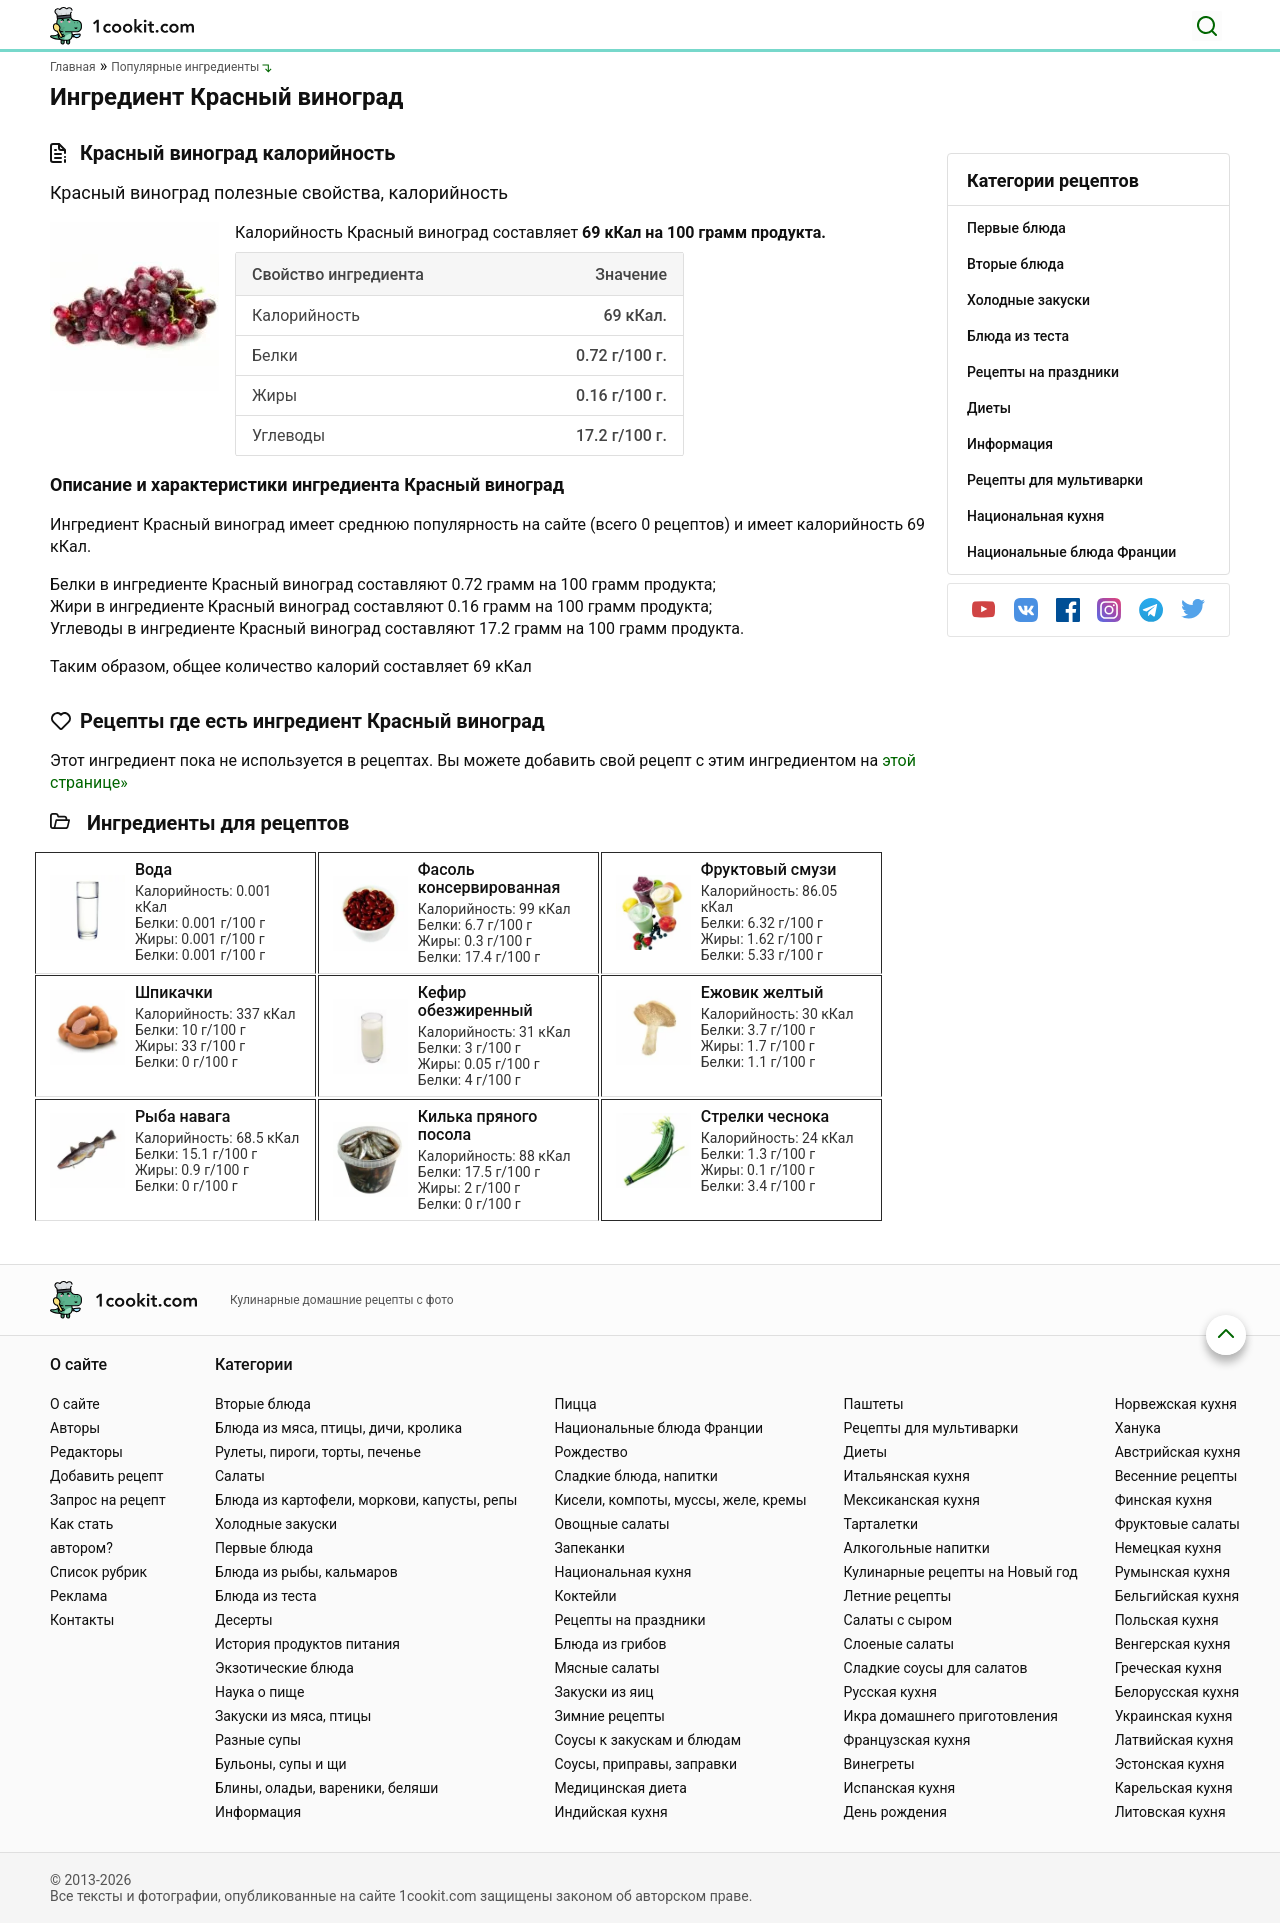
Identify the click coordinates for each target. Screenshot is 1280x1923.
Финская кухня (1164, 1500)
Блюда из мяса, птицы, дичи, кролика (338, 1428)
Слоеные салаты (899, 1644)
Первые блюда (264, 1548)
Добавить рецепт (107, 1476)
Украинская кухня (1174, 1716)
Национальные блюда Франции (658, 1428)
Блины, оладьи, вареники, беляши (326, 1788)
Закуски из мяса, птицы (293, 1716)
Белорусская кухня (1177, 1692)
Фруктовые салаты (1177, 1524)
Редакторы (86, 1452)
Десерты (244, 1620)
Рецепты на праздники (629, 1620)
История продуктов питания (307, 1644)
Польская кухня (1167, 1620)
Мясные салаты (606, 1668)
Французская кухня (907, 1740)
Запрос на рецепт (108, 1500)
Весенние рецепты (1176, 1476)
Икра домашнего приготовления (951, 1716)
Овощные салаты (611, 1524)
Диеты (866, 1452)
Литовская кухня (1170, 1812)
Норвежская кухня (1176, 1404)
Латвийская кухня (1174, 1740)
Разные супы (258, 1740)
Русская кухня (890, 1692)
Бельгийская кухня (1177, 1596)
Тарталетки (881, 1524)
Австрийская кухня (1178, 1452)
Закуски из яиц (603, 1692)
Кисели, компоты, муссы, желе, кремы (680, 1500)
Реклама (78, 1596)
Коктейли (585, 1596)
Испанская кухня (900, 1788)
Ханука (1138, 1428)
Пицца (575, 1404)
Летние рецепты (898, 1596)
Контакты (82, 1620)
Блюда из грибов (610, 1644)
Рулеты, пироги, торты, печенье (318, 1452)
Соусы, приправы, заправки (645, 1764)
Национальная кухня (622, 1572)
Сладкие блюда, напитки (636, 1476)
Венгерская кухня (1173, 1644)
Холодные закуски (276, 1524)
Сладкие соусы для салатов (936, 1668)
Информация (258, 1812)
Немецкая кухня (1168, 1548)
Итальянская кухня (907, 1476)
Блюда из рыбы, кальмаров (306, 1572)
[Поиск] (1207, 26)
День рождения (895, 1812)
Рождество (590, 1452)
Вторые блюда (263, 1404)
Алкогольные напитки (917, 1548)
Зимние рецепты (609, 1716)
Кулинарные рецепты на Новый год (961, 1572)
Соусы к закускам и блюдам (647, 1740)
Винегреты (879, 1764)
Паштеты (874, 1404)
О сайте (75, 1404)
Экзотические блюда (284, 1668)
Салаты (240, 1476)
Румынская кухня (1172, 1572)
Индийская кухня (610, 1812)
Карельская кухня (1174, 1788)
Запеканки (589, 1548)
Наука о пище (260, 1692)
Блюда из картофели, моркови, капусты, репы (366, 1500)
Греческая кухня (1168, 1668)
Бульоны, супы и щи (281, 1764)
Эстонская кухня (1170, 1764)
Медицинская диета (620, 1788)
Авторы (75, 1428)
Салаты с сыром (898, 1620)
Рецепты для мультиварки (931, 1428)
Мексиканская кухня (912, 1500)
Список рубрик (98, 1572)
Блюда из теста (266, 1596)
